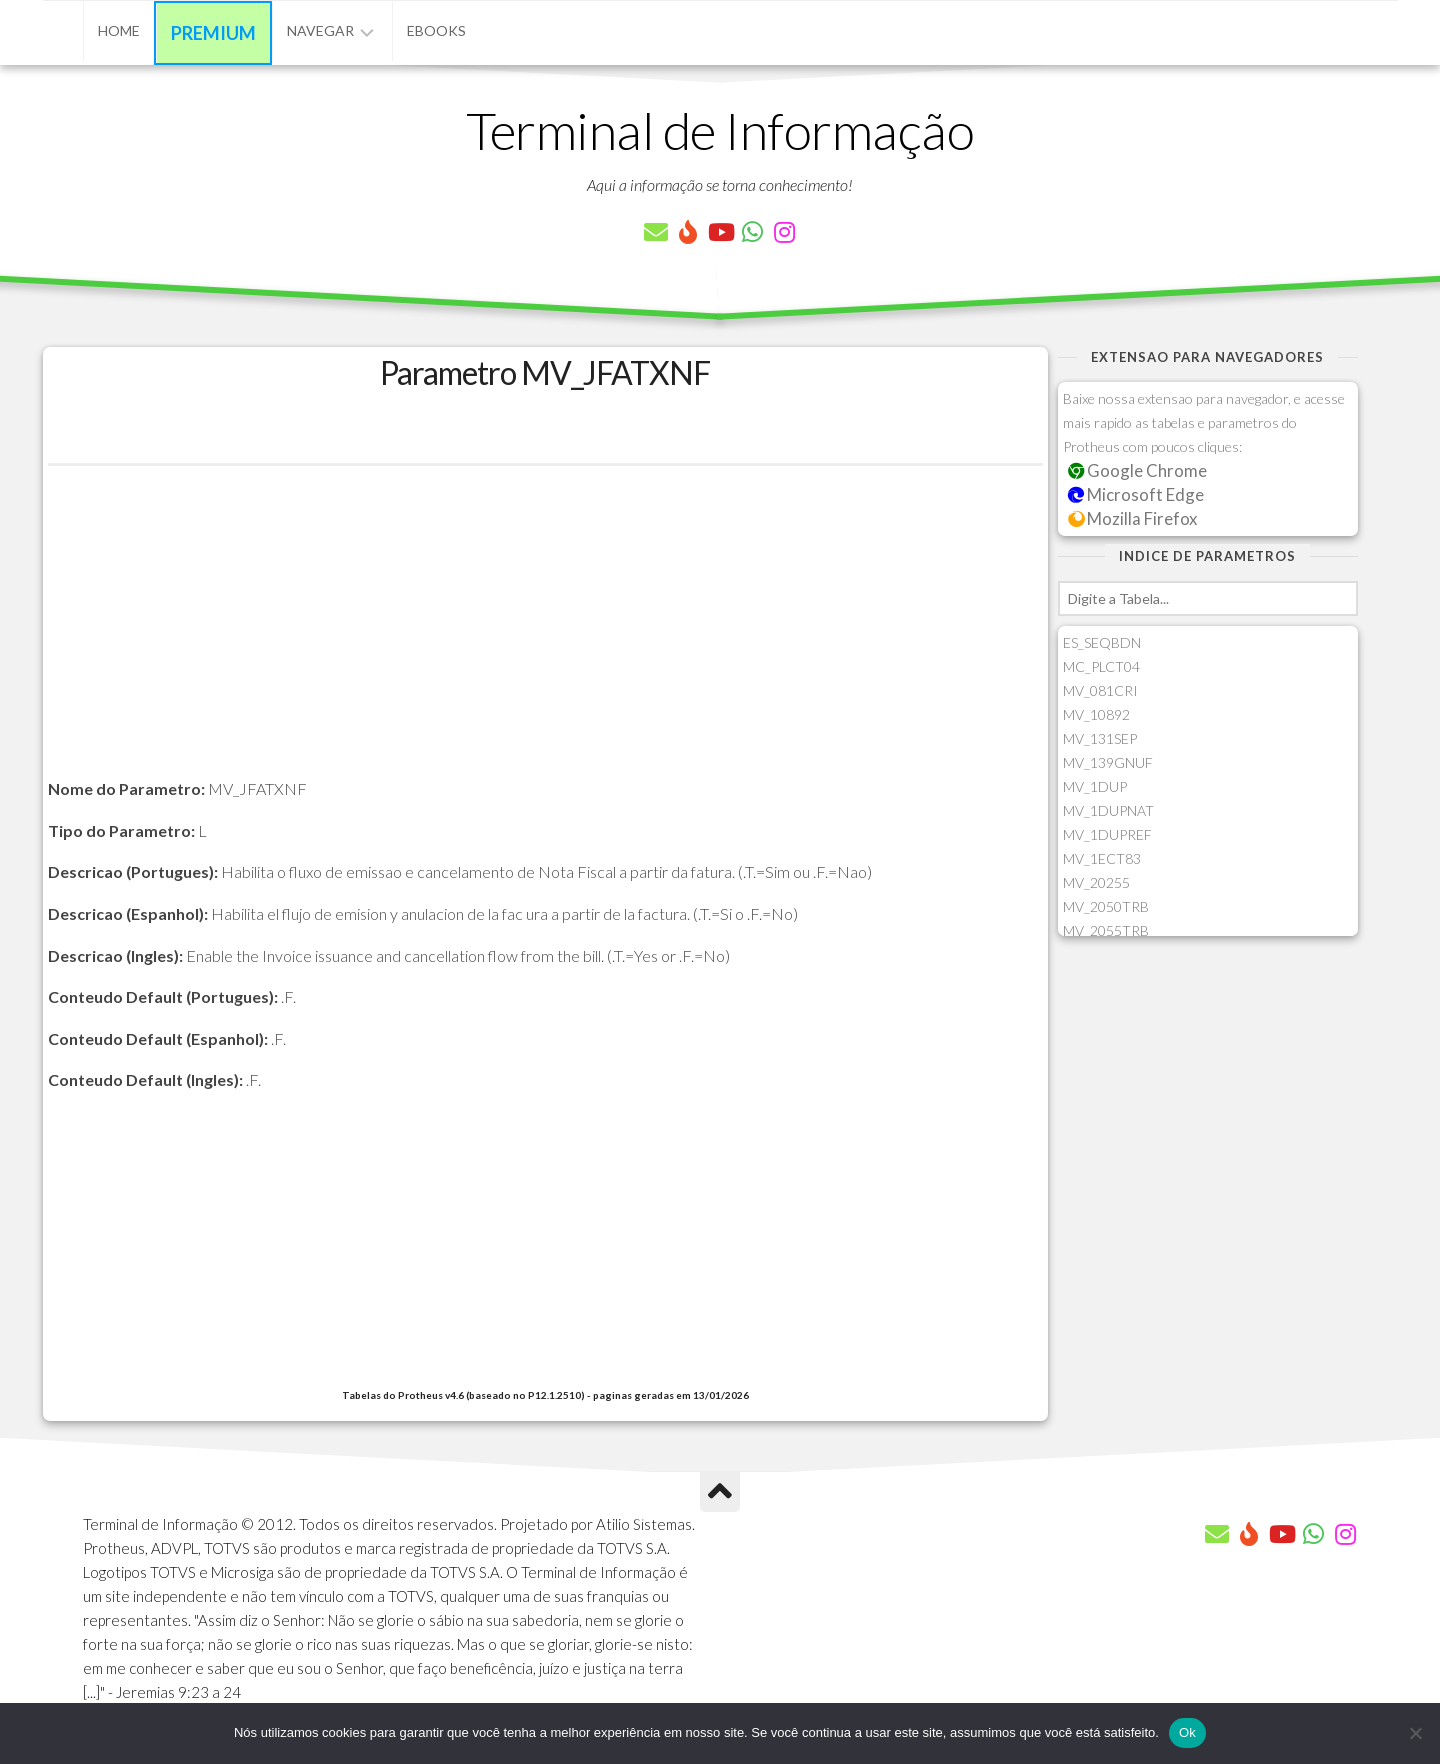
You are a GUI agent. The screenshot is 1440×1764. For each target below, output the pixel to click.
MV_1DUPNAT (1108, 810)
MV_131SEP (1100, 738)
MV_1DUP (1095, 786)
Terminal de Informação (720, 130)
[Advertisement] (545, 636)
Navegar (320, 30)
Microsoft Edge (1136, 494)
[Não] (1415, 1733)
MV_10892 (1096, 714)
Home (119, 30)
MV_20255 (1096, 882)
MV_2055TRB (1106, 930)
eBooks (436, 30)
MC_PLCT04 (1101, 666)
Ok (1187, 1732)
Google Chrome (1138, 470)
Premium (213, 33)
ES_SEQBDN (1102, 642)
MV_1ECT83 (1102, 858)
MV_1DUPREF (1107, 834)
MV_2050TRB (1106, 906)
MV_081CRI (1100, 690)
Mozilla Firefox (1133, 518)
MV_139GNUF (1108, 762)
